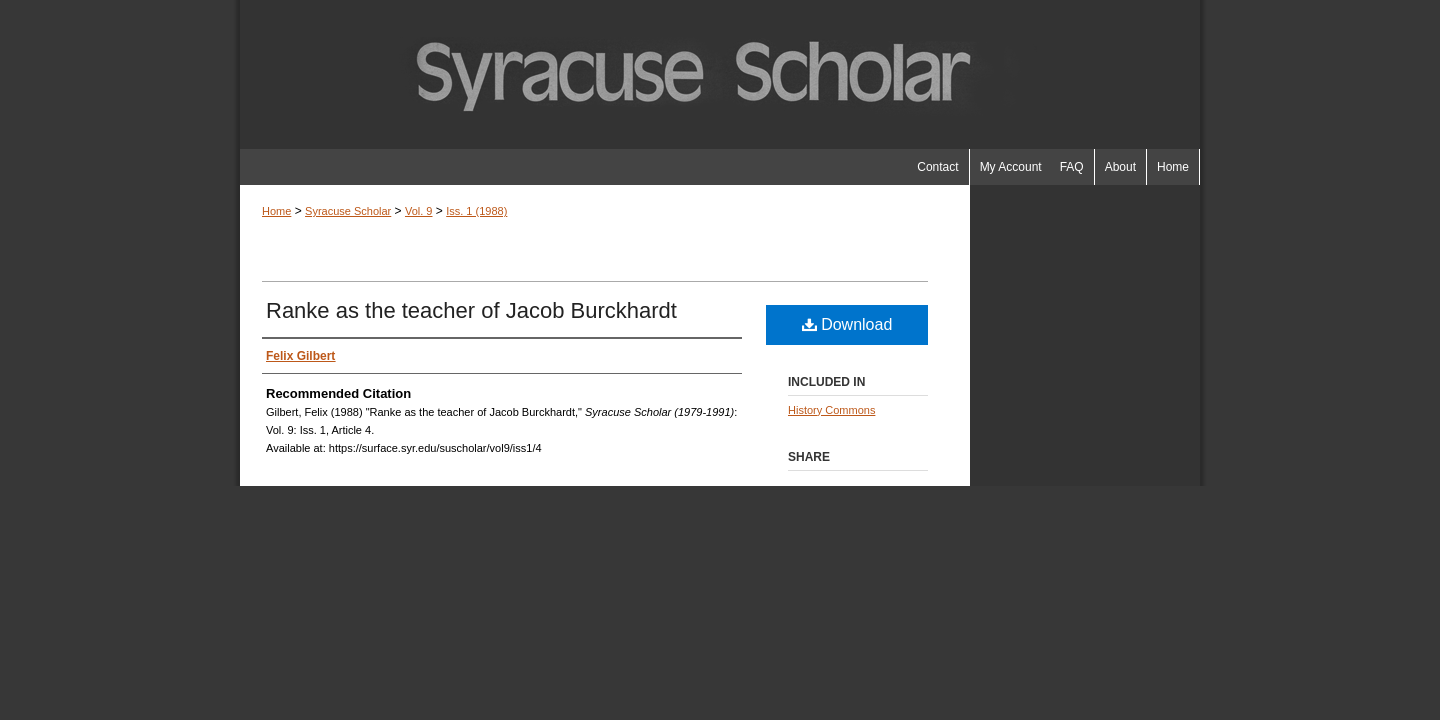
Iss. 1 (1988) (476, 211)
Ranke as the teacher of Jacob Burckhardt (471, 310)
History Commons (831, 410)
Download (847, 324)
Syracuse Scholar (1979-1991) (720, 74)
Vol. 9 (419, 211)
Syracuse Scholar (348, 211)
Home (276, 211)
